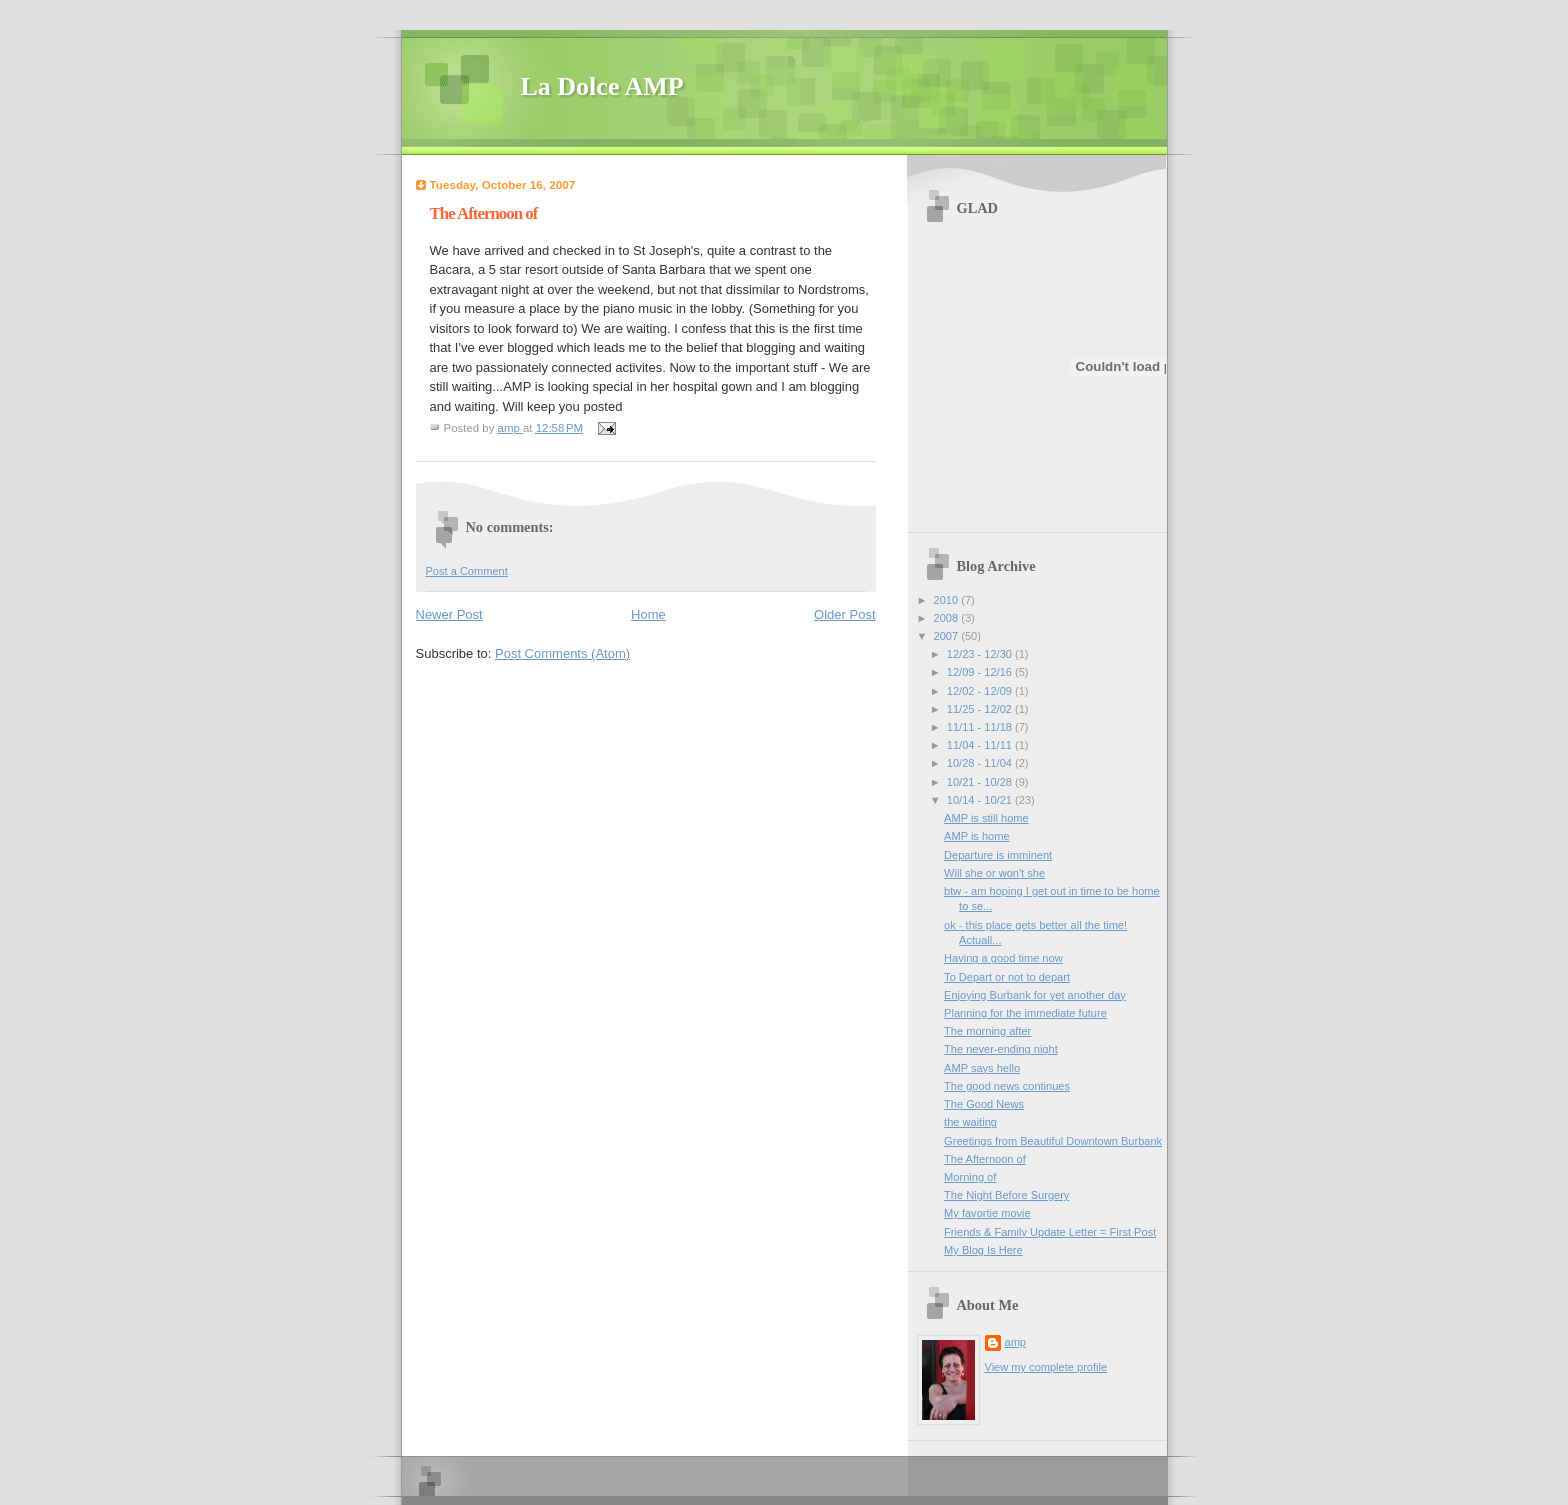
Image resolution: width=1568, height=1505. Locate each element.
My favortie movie (987, 1213)
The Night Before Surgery (1006, 1195)
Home (648, 614)
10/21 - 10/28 (981, 782)
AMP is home (977, 836)
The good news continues (1007, 1086)
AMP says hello (982, 1068)
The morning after (987, 1031)
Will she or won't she (994, 873)
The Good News (984, 1104)
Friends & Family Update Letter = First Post (1050, 1232)
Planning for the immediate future (1025, 1013)
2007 (948, 636)
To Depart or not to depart (1007, 977)
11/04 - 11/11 (981, 745)
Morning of (970, 1177)
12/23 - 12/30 (981, 654)
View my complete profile (1046, 1367)
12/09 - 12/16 (981, 672)
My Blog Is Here (983, 1250)
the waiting (970, 1122)
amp (1016, 1342)
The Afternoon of (985, 1159)
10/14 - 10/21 (981, 800)
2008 (948, 618)
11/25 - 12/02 (981, 709)
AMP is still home (986, 818)
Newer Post (449, 614)
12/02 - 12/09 (981, 691)
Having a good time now (1003, 958)
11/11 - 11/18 (981, 727)
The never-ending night (1001, 1049)
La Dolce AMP (602, 86)
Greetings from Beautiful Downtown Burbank (1053, 1141)
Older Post (844, 614)
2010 (948, 600)
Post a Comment (467, 571)
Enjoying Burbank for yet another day (1035, 995)
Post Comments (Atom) (562, 653)
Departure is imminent (998, 855)
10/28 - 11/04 (981, 763)
